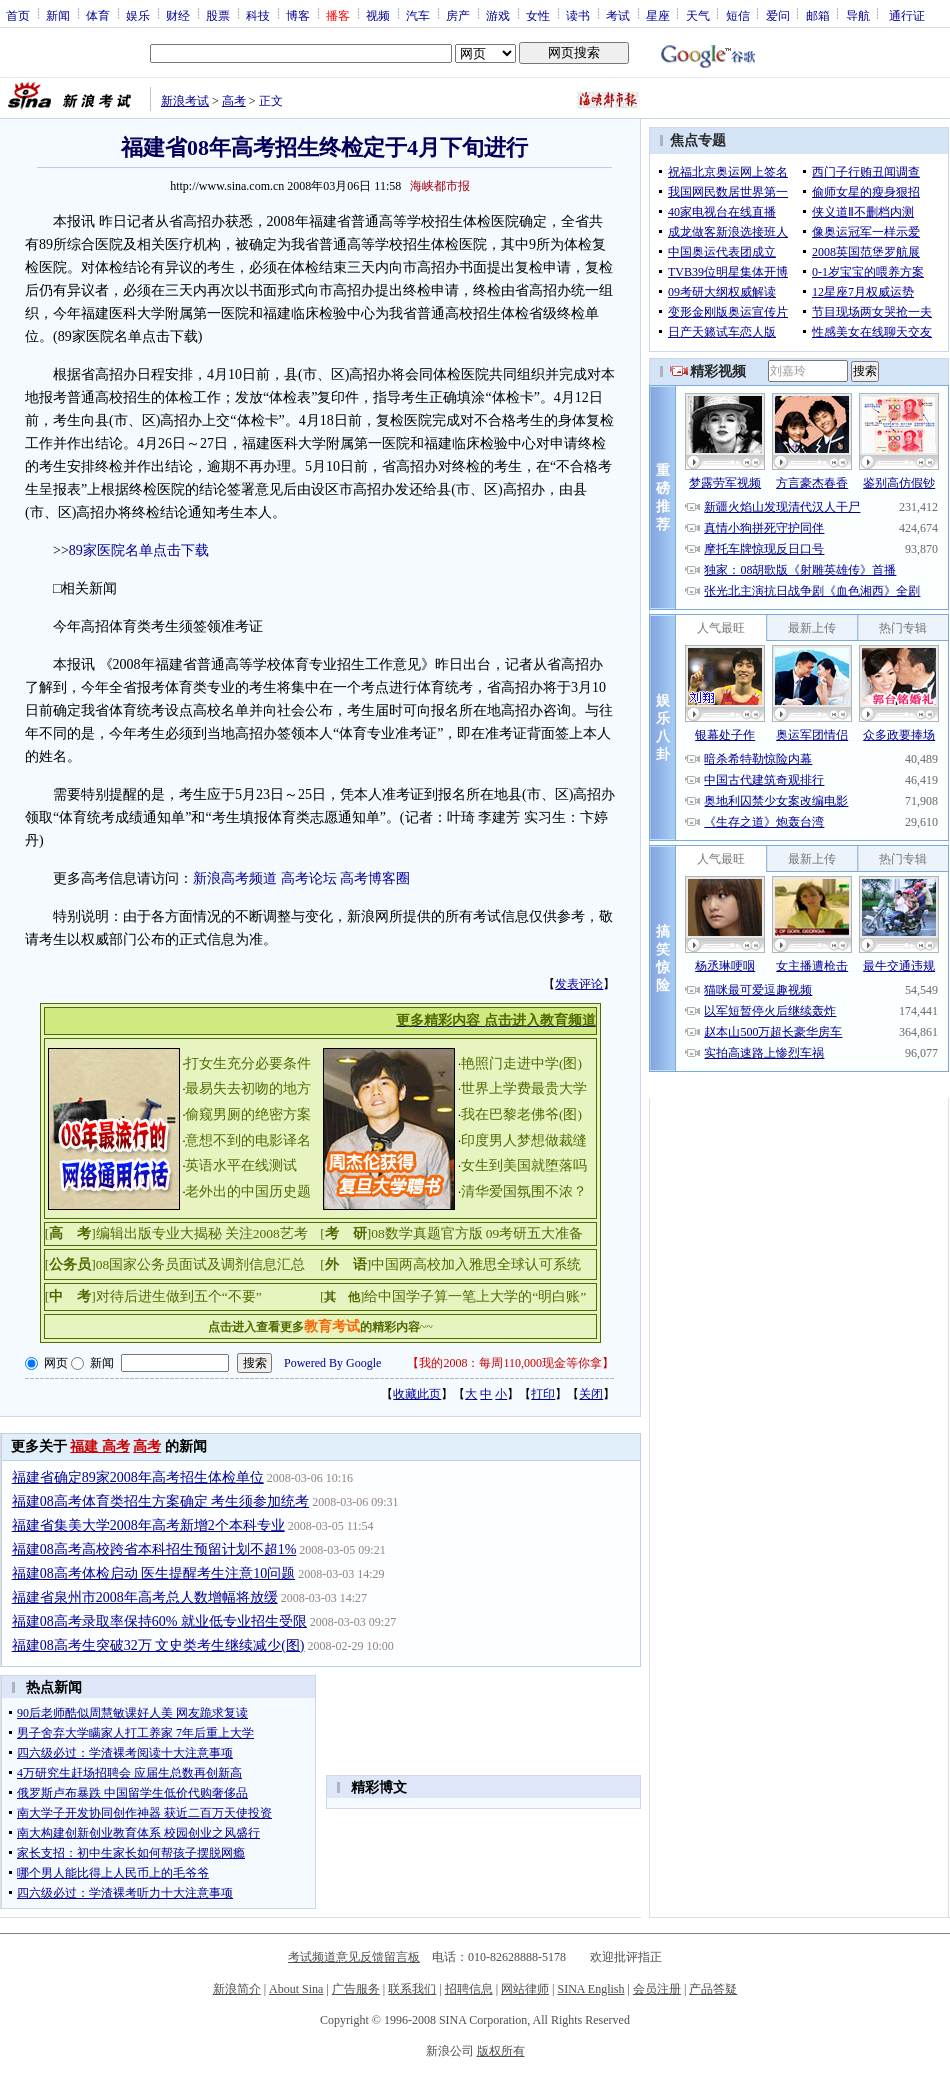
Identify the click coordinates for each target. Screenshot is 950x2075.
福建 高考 (100, 1446)
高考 (234, 101)
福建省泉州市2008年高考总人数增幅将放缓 (145, 1597)
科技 (258, 15)
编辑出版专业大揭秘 (159, 1233)
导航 (858, 15)
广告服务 (356, 1989)
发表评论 (579, 984)
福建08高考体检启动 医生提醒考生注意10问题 (154, 1573)
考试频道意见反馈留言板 (354, 1957)
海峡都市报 (440, 186)
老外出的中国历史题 (248, 1191)
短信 (738, 15)
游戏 (498, 15)
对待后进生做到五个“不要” (179, 1296)
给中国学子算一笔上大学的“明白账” (475, 1296)
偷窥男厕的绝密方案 (248, 1114)
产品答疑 (713, 1989)
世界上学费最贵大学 (524, 1088)
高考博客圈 (375, 878)
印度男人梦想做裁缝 (524, 1140)
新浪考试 (185, 101)
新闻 (58, 15)
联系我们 (412, 1989)
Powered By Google (332, 1363)
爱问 (778, 15)
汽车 (418, 15)
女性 (538, 15)
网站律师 (525, 1989)
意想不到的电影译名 (248, 1140)
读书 (578, 15)
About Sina (296, 1989)
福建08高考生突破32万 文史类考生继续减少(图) (158, 1645)
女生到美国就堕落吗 (524, 1165)
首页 (18, 15)
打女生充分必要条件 (248, 1063)
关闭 (591, 1394)
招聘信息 (469, 1989)
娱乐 (138, 15)
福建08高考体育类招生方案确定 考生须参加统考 (161, 1501)
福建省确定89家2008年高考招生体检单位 (138, 1477)
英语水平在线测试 (241, 1165)
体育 (98, 15)
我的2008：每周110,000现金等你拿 (510, 1363)
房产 (458, 15)
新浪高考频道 (235, 878)
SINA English (590, 1989)
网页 (56, 1363)
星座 (658, 15)
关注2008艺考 (266, 1233)
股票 (218, 15)
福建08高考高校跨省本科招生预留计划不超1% (154, 1549)
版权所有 (501, 2051)
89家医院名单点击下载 (139, 550)
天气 (698, 15)
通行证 (907, 15)
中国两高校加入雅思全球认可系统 (476, 1264)
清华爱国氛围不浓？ (524, 1191)
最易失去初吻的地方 (248, 1088)
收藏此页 (417, 1394)
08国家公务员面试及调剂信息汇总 (201, 1264)
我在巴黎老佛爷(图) (521, 1114)
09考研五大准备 (535, 1233)
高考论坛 (309, 878)
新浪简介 (237, 1989)
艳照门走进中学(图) (521, 1063)
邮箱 (818, 15)
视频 (378, 15)
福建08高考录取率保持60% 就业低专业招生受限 (159, 1621)
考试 (618, 15)
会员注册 (657, 1989)
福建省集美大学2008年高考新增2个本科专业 (148, 1525)
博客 (298, 15)
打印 (543, 1394)
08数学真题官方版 (427, 1233)
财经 (178, 15)
